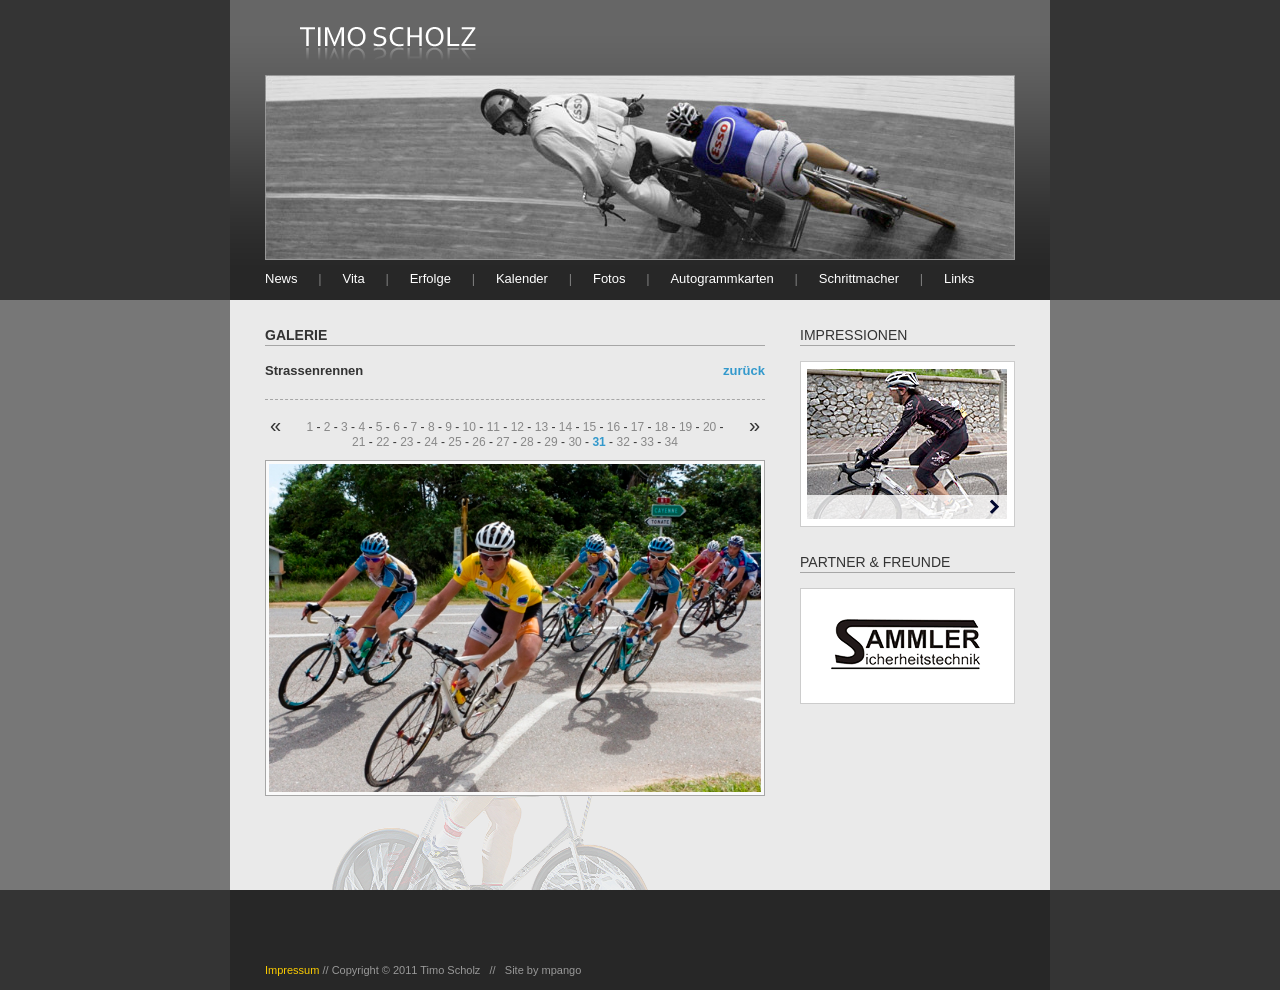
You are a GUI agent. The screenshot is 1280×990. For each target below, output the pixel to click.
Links (959, 278)
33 (646, 442)
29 (550, 442)
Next (994, 506)
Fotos (609, 278)
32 (622, 442)
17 (637, 427)
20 (709, 427)
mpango (562, 970)
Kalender (522, 278)
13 (541, 427)
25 (454, 442)
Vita (354, 278)
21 (358, 442)
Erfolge (430, 278)
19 (685, 427)
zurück (744, 370)
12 (517, 427)
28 (526, 442)
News (281, 278)
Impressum (292, 970)
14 (565, 427)
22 (382, 442)
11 (493, 427)
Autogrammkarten (721, 278)
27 (502, 442)
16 (613, 427)
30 (574, 442)
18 (661, 427)
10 (469, 427)
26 (478, 442)
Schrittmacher (859, 278)
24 (430, 442)
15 (589, 427)
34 (671, 442)
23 (406, 442)
